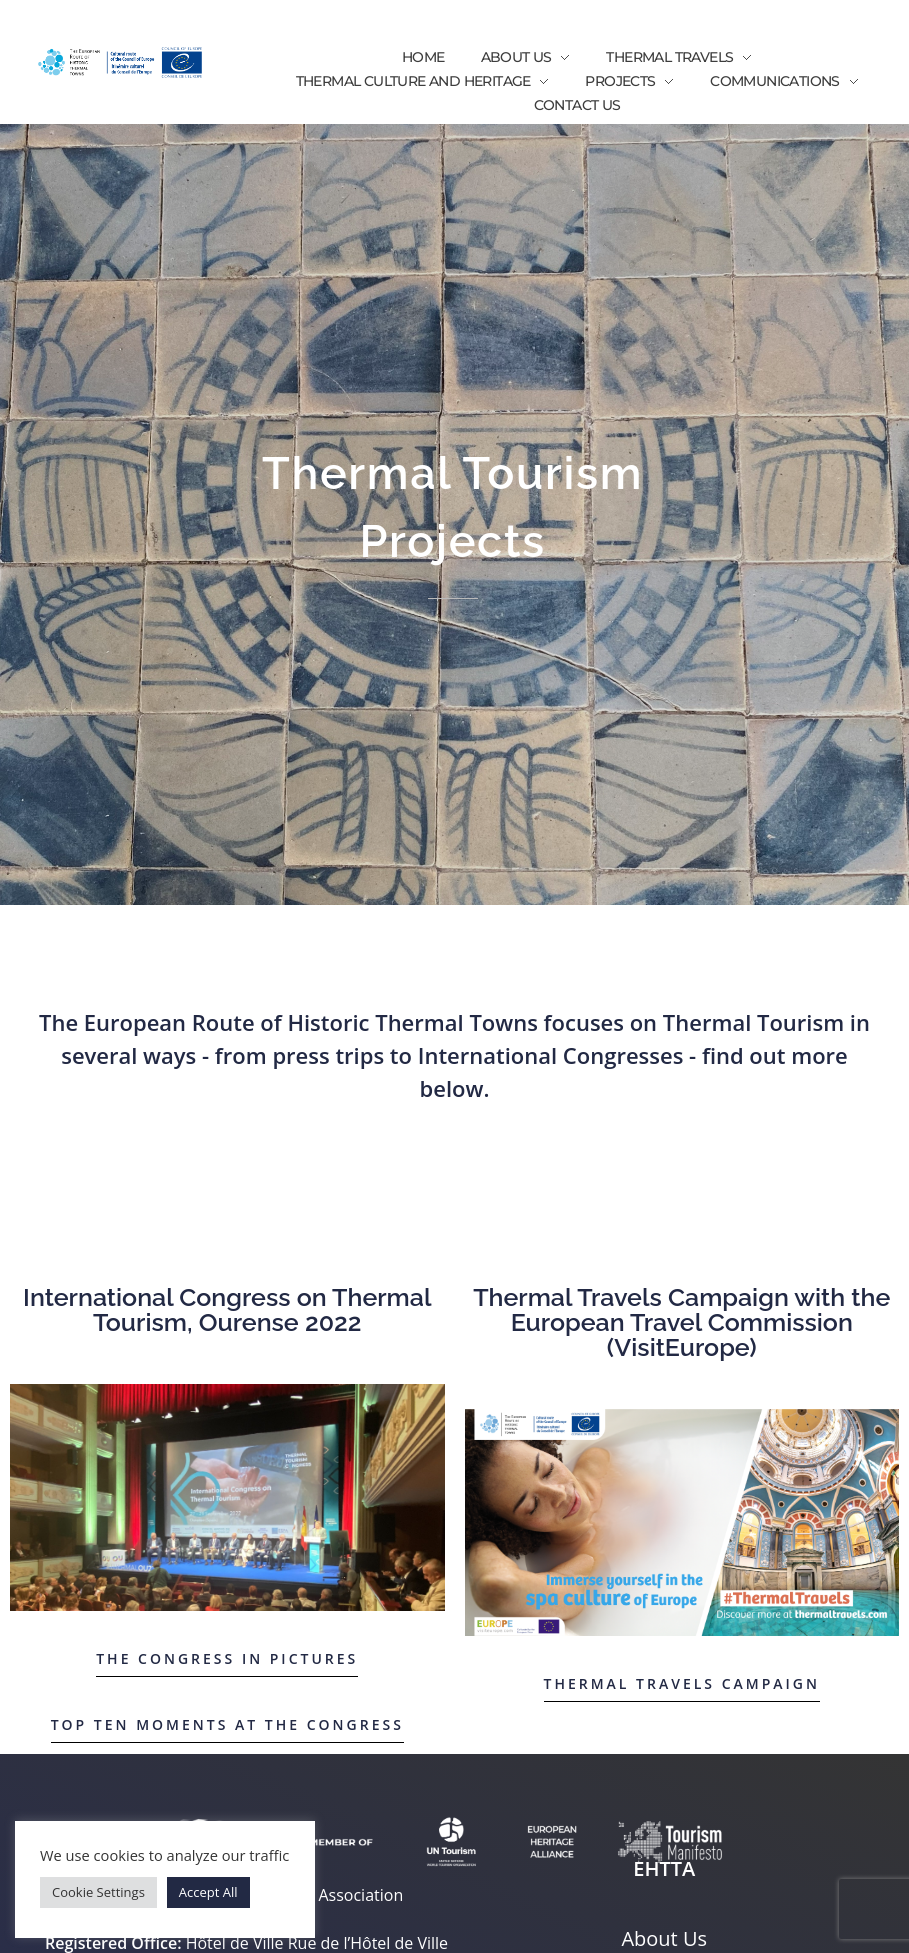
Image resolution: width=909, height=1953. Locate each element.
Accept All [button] (208, 1892)
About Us (664, 1938)
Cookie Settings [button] (98, 1892)
